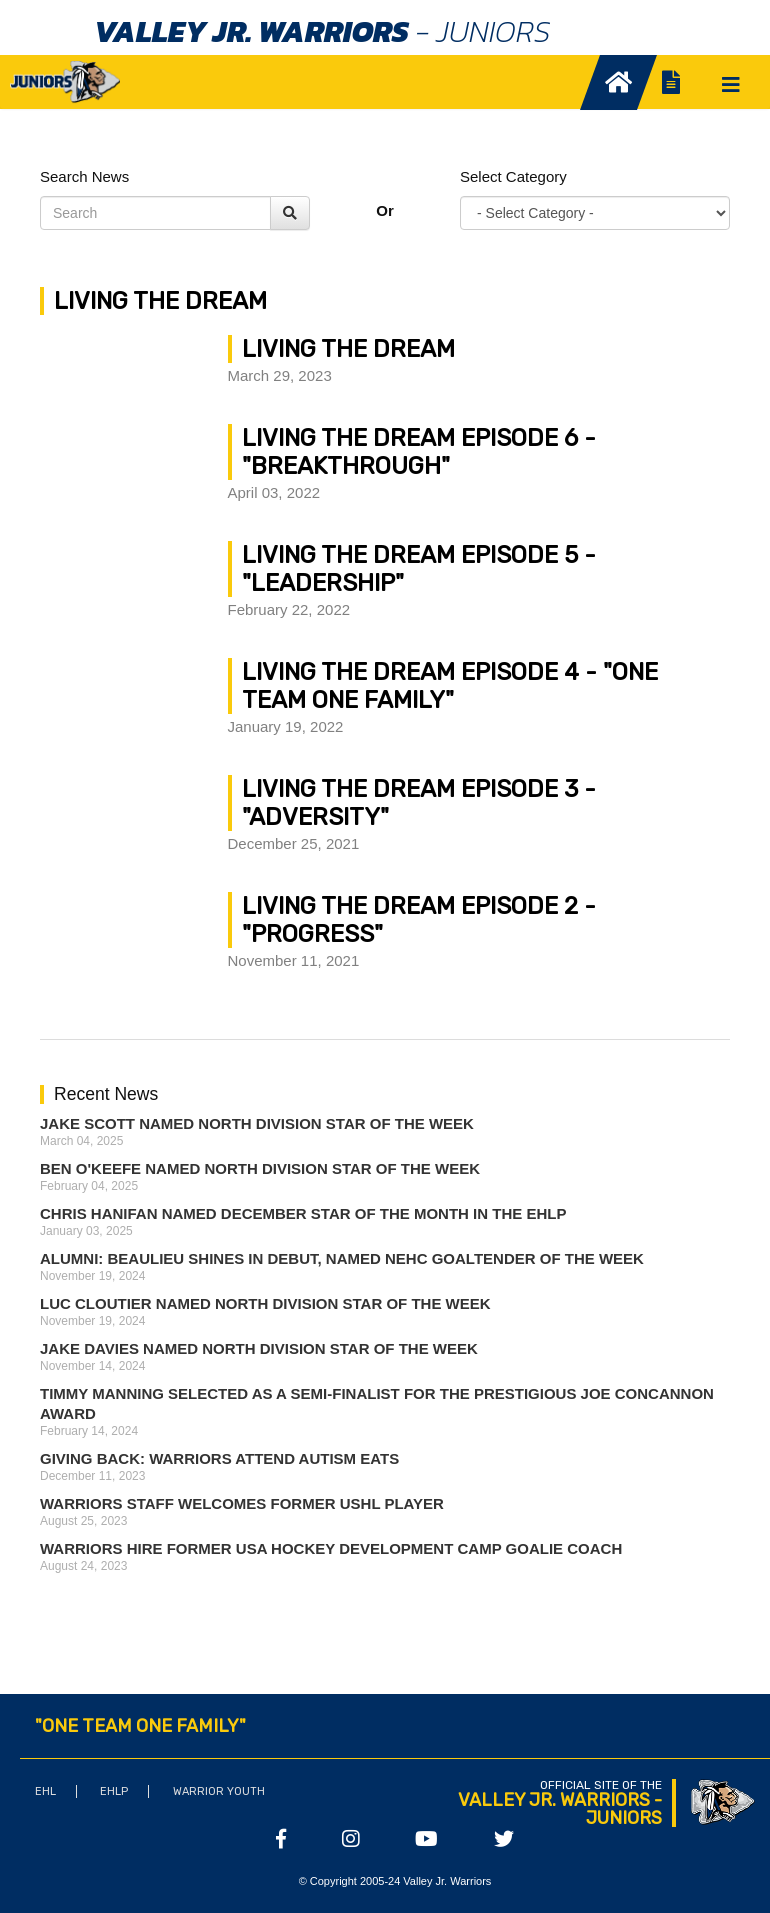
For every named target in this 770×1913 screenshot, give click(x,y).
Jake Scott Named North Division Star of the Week (257, 1123)
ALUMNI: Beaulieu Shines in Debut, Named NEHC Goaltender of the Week (342, 1258)
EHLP (114, 1791)
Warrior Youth (219, 1791)
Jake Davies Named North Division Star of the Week (259, 1348)
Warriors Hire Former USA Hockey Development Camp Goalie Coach (331, 1548)
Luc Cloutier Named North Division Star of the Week (265, 1303)
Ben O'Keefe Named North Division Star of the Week (260, 1168)
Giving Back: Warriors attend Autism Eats (219, 1458)
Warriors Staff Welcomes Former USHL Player (242, 1503)
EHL (45, 1791)
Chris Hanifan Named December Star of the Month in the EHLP (303, 1213)
